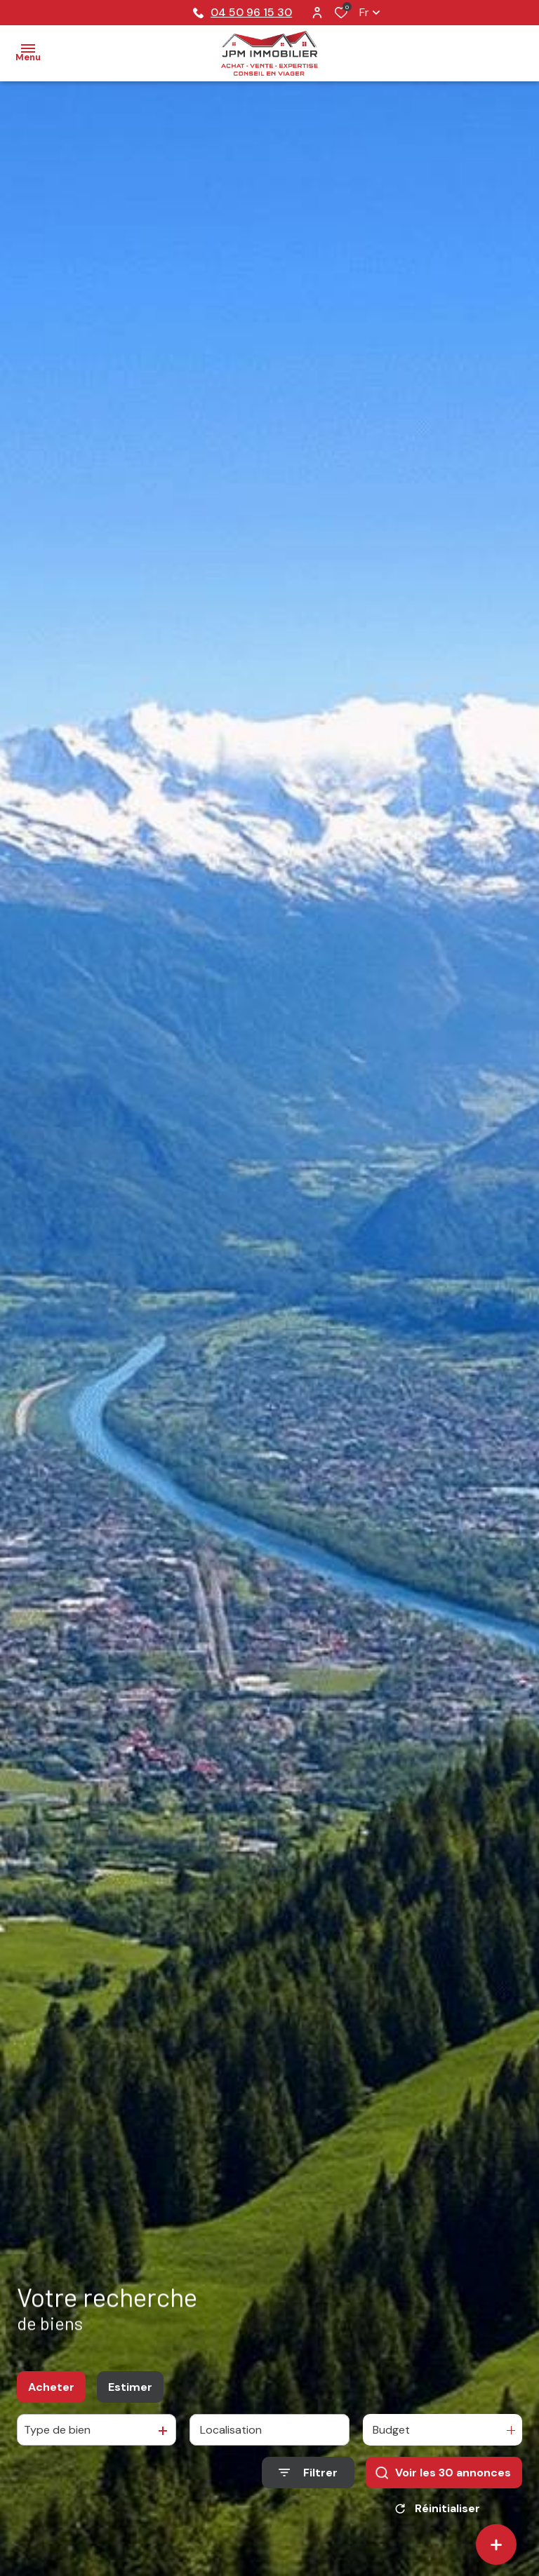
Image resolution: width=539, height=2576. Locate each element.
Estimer (130, 2387)
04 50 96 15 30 (242, 12)
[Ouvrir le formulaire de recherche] (308, 2472)
